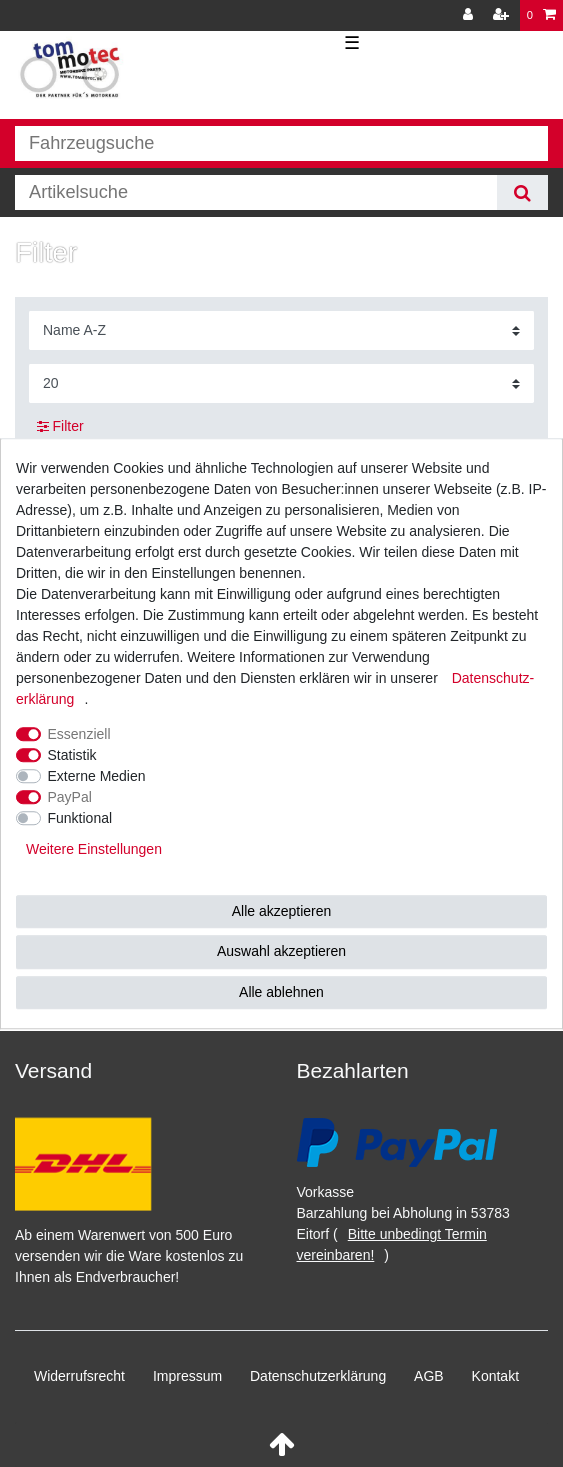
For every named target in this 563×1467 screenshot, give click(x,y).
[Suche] (522, 192)
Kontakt (495, 1376)
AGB (429, 1376)
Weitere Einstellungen (94, 849)
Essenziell (79, 734)
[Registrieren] (503, 15)
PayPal (70, 797)
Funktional (80, 818)
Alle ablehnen (281, 992)
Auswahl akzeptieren (281, 951)
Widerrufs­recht (79, 1376)
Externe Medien (97, 776)
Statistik (72, 755)
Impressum (187, 1376)
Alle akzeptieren (282, 911)
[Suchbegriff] (256, 192)
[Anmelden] (470, 15)
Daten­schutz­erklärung (318, 1376)
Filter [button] (60, 427)
